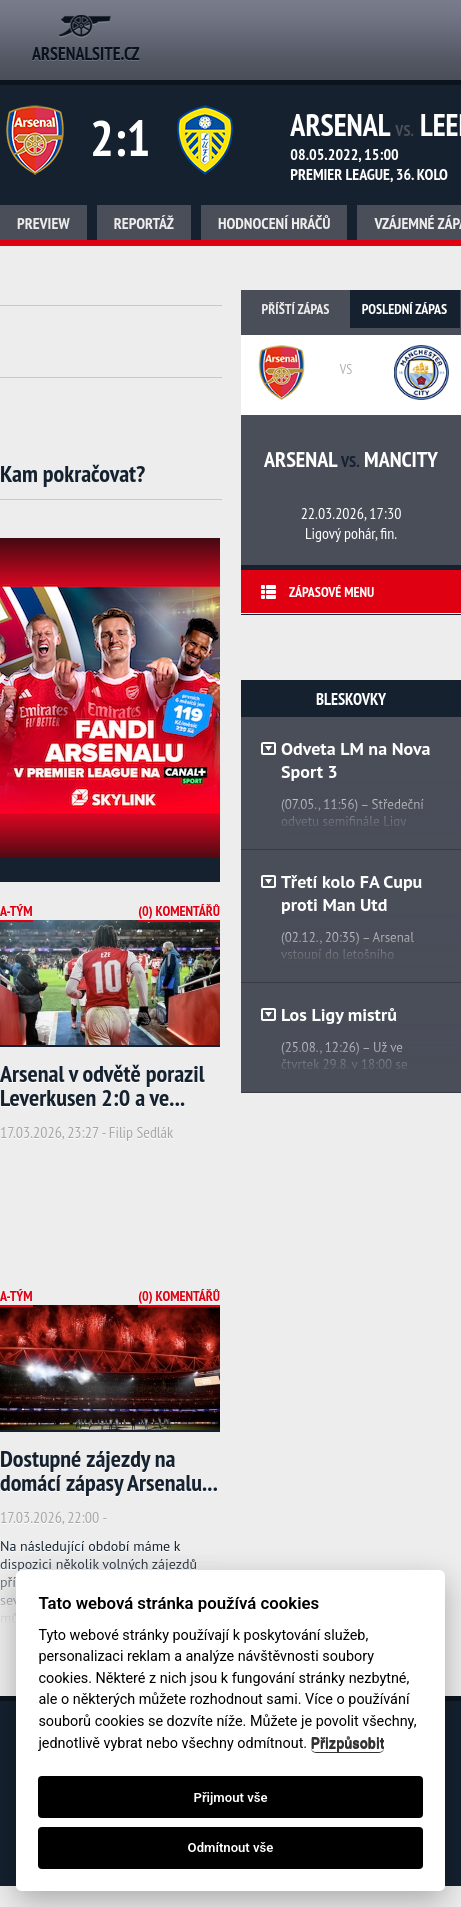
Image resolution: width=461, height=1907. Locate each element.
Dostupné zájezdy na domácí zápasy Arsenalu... (109, 1470)
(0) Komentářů (179, 911)
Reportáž (144, 223)
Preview (43, 223)
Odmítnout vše (231, 1847)
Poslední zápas (404, 309)
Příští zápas (296, 309)
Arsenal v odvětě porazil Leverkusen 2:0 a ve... (102, 1085)
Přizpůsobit (348, 1743)
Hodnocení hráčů (274, 223)
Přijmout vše (230, 1797)
